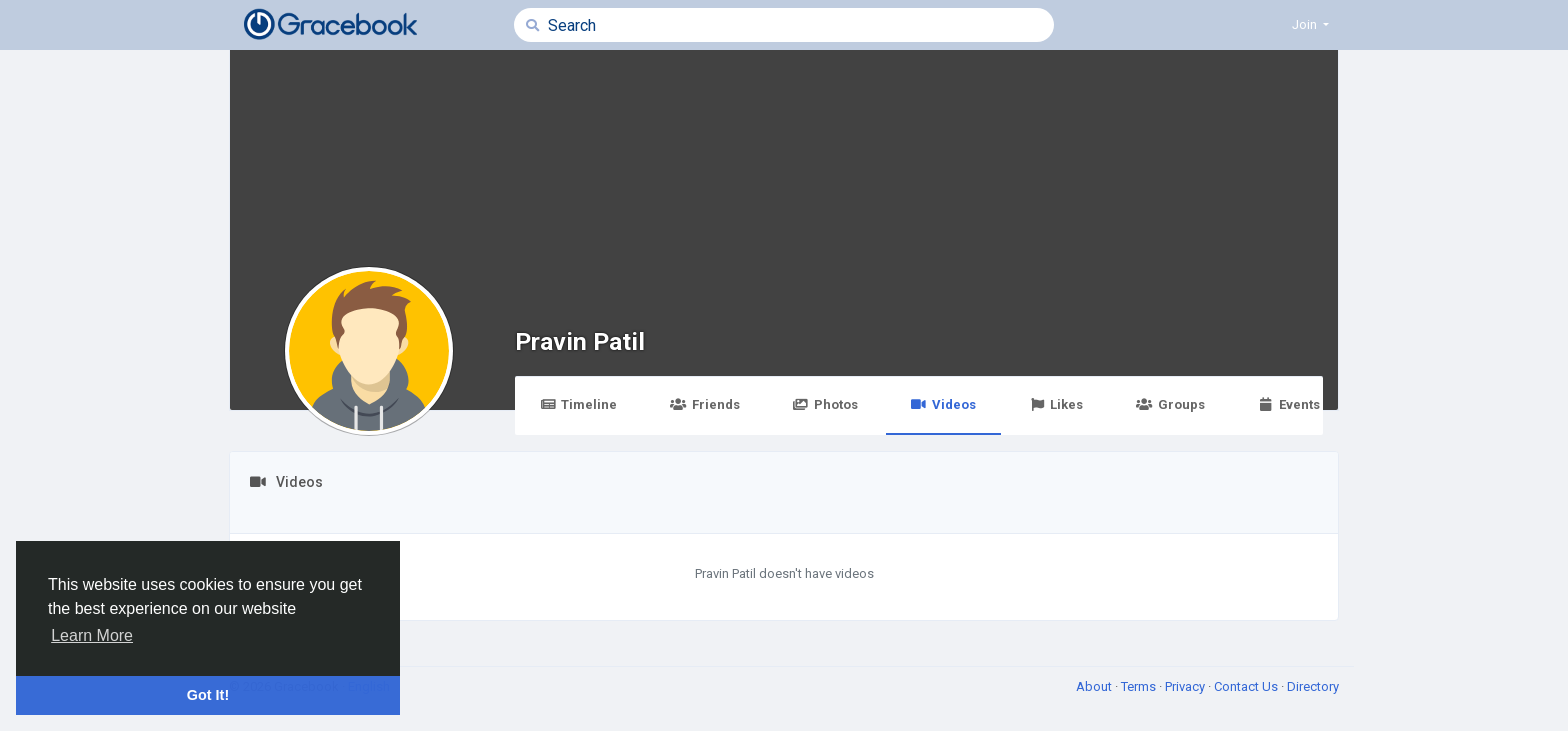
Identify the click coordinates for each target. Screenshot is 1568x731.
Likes (1056, 404)
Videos (943, 404)
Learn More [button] (92, 635)
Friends (704, 404)
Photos (825, 404)
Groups (1170, 404)
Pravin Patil (580, 341)
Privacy (1186, 686)
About (1095, 686)
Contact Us (1247, 686)
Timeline (578, 404)
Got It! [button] (208, 695)
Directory (1313, 686)
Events (1289, 404)
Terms (1140, 686)
